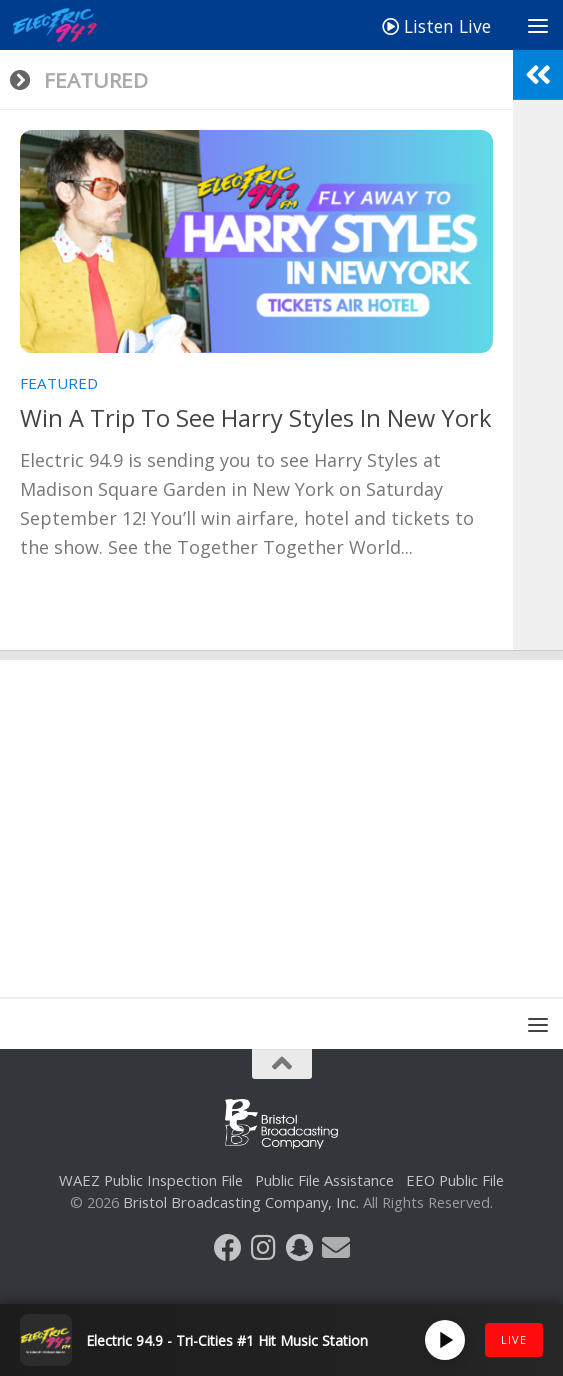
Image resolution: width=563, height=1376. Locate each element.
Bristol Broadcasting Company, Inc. (241, 1202)
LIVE (514, 1339)
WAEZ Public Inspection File (151, 1180)
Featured (59, 383)
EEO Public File (455, 1180)
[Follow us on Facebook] (228, 1248)
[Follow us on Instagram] (264, 1248)
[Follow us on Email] (336, 1248)
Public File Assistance (324, 1180)
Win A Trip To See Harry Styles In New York (256, 418)
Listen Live (436, 26)
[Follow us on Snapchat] (300, 1248)
